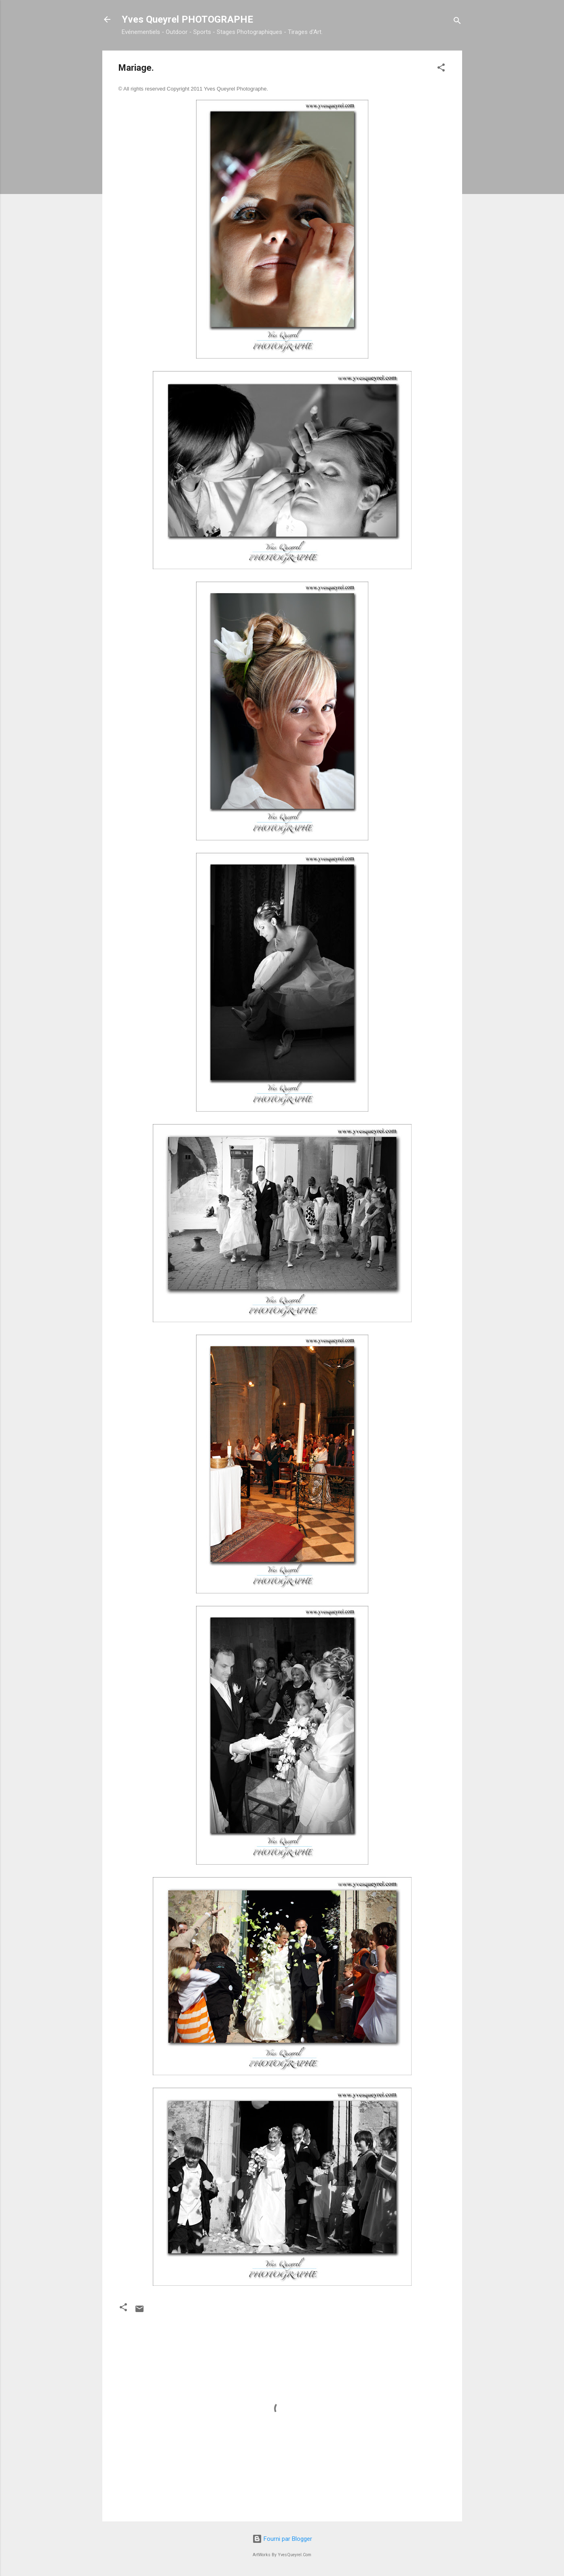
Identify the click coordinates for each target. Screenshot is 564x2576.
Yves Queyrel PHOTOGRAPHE (187, 19)
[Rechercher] (457, 22)
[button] (441, 69)
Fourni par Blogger (282, 2538)
